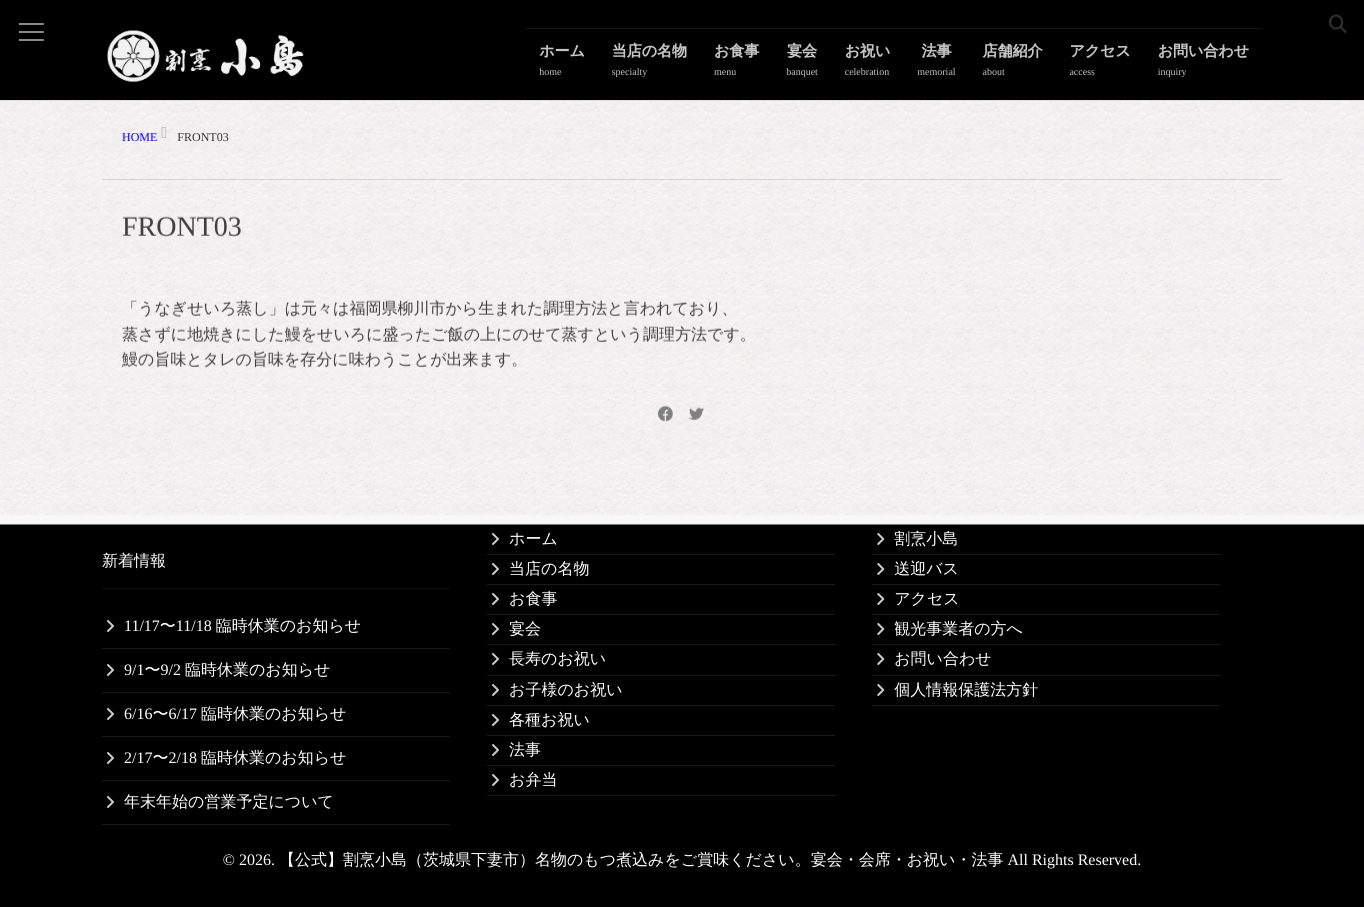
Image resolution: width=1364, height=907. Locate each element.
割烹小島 (926, 539)
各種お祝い (549, 720)
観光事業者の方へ (958, 629)
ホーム (612, 65)
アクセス (1108, 65)
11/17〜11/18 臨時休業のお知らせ (242, 626)
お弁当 (533, 780)
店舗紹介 (1027, 65)
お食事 (774, 65)
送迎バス (926, 569)
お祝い (894, 65)
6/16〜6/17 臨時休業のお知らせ (235, 714)
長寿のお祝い (557, 659)
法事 (957, 65)
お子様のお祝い (566, 690)
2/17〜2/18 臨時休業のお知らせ (235, 758)
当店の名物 (693, 65)
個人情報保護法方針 (966, 690)
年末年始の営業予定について (229, 802)
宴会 (835, 65)
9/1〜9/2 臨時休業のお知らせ (227, 670)
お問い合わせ (1206, 65)
